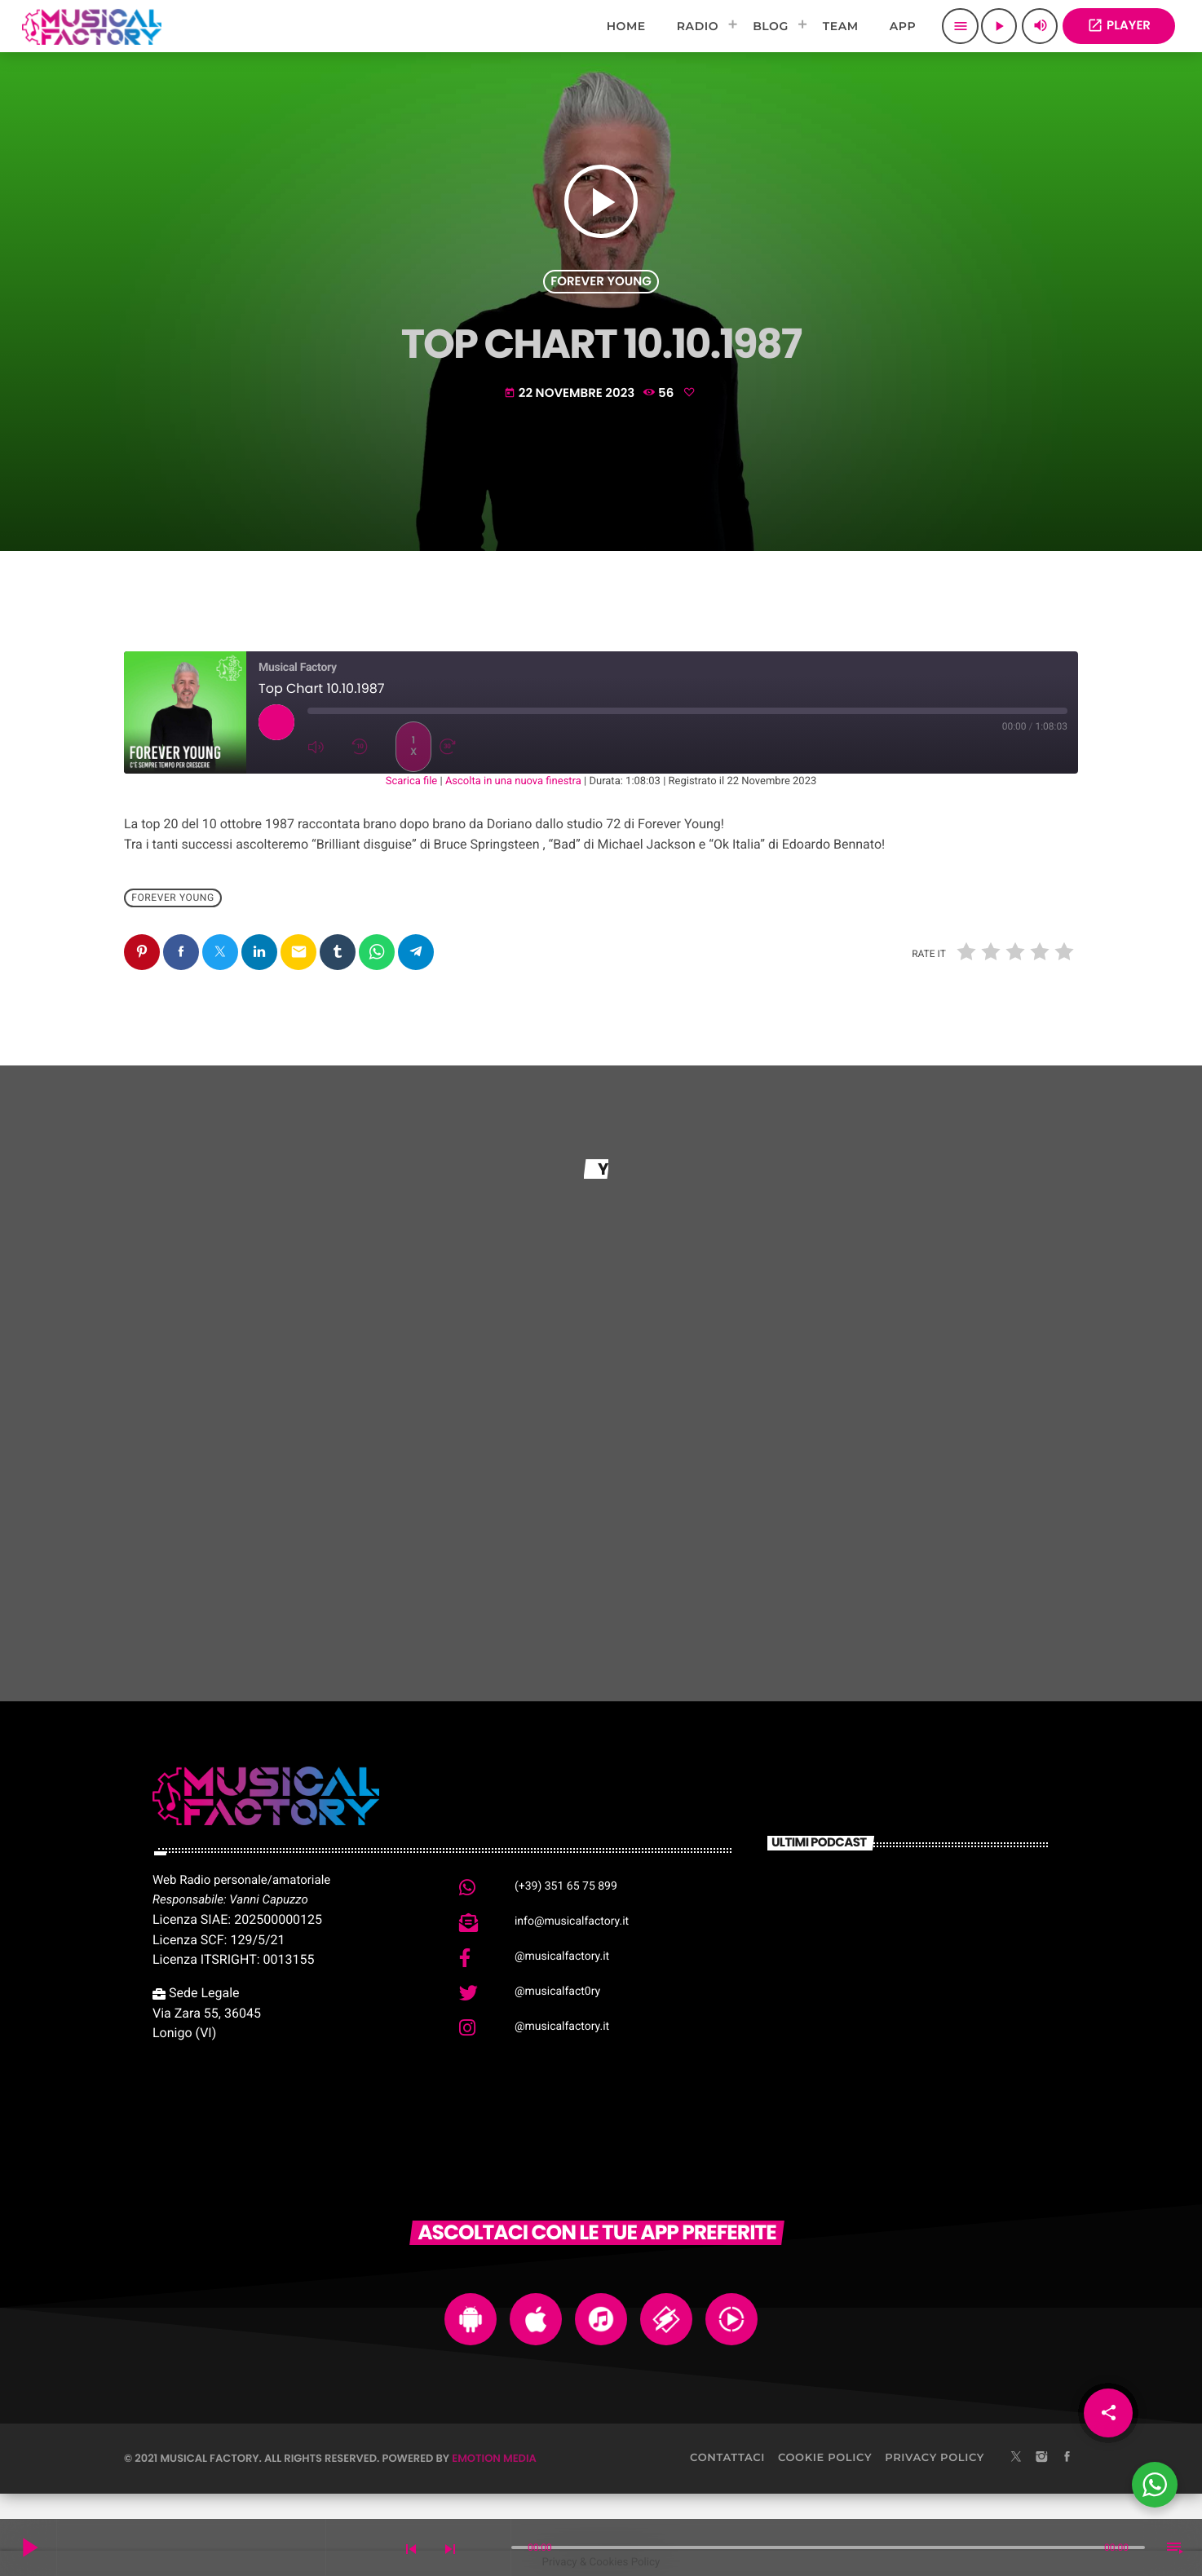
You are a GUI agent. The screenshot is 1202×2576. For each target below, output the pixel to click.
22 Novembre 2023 (571, 393)
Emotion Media (494, 2458)
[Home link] (91, 26)
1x (413, 746)
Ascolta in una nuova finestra (513, 781)
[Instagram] (1041, 2457)
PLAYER (1119, 25)
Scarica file (412, 781)
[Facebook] (1067, 2457)
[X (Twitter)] (1016, 2457)
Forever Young (600, 281)
